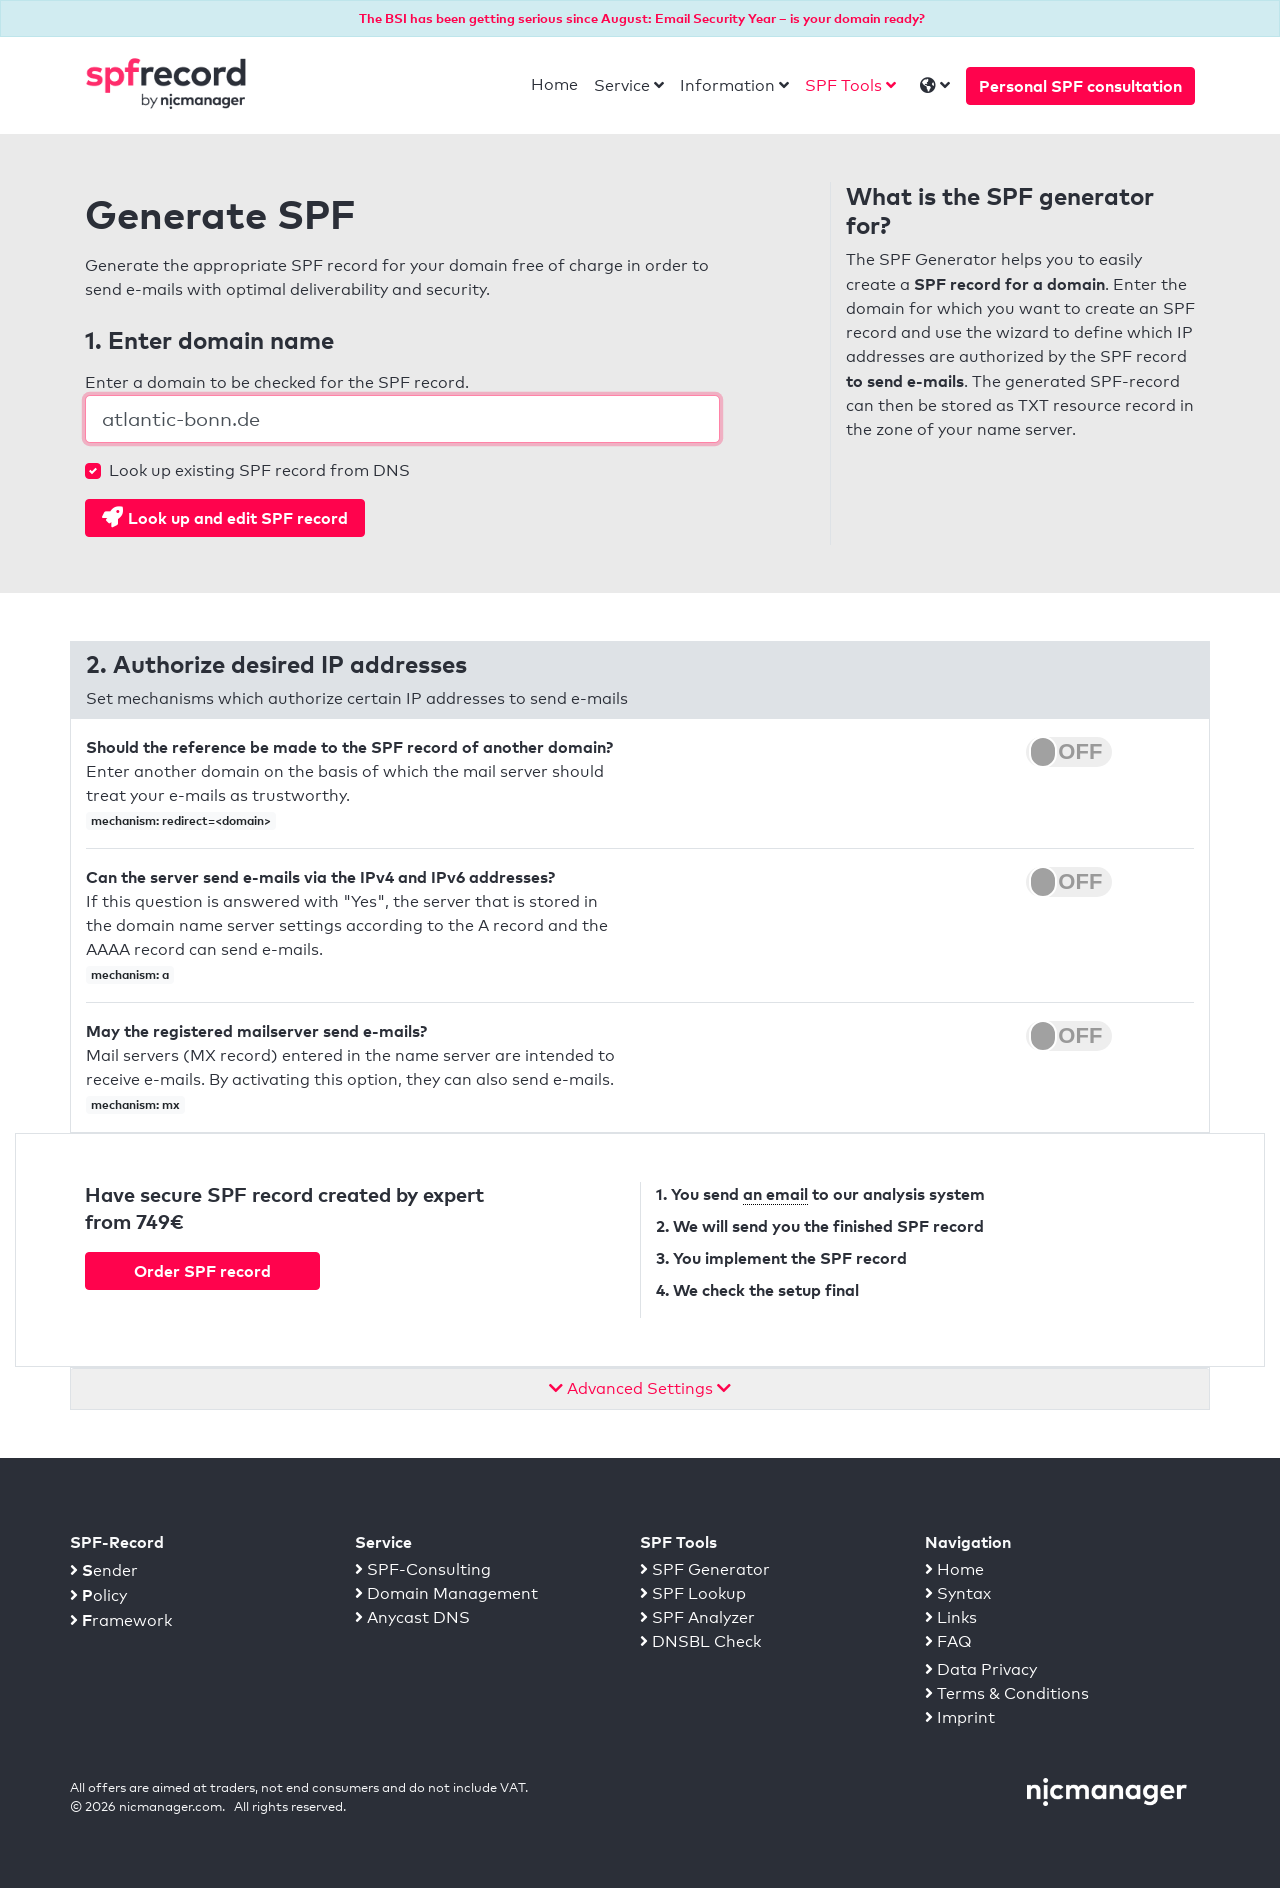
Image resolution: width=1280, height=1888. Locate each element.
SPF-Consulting (423, 1569)
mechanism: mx (135, 1104)
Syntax (958, 1593)
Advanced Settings (640, 1388)
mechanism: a (130, 974)
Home (554, 84)
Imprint (960, 1717)
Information (727, 85)
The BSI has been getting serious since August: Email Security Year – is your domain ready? (642, 18)
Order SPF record (202, 1271)
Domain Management (446, 1593)
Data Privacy (981, 1669)
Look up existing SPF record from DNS (259, 470)
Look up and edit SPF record (225, 517)
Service (622, 85)
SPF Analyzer (697, 1617)
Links (951, 1617)
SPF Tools (843, 85)
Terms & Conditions (1007, 1693)
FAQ (948, 1641)
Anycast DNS (412, 1617)
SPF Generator (705, 1569)
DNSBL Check (700, 1641)
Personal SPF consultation (1080, 86)
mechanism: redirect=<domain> (181, 820)
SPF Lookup (693, 1593)
